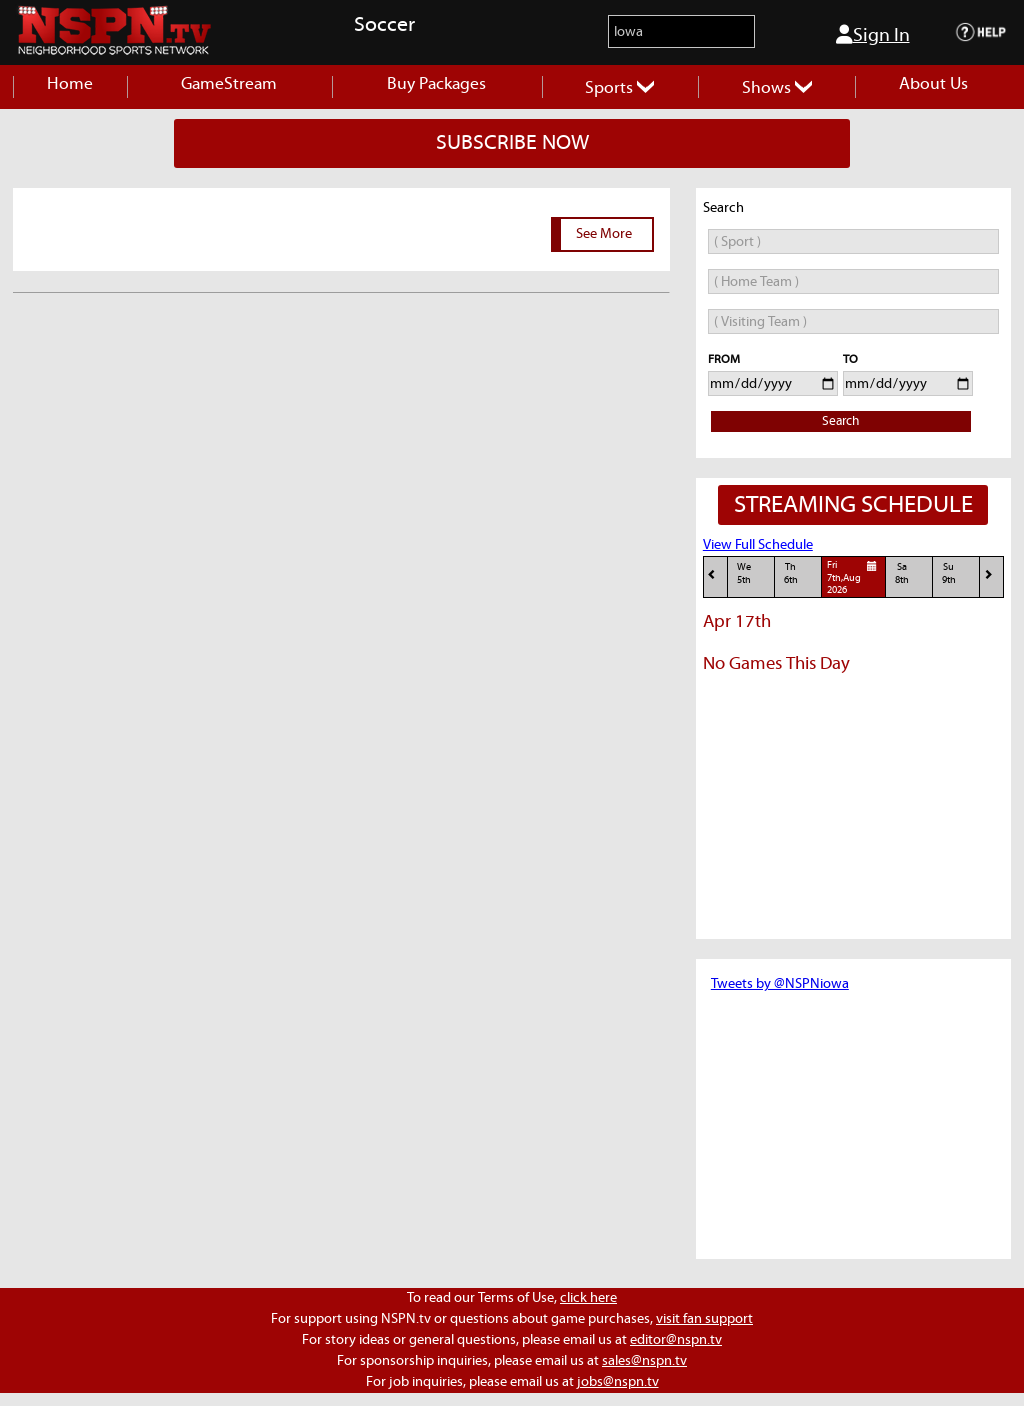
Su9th (949, 573)
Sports (619, 88)
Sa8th (902, 573)
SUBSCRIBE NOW (512, 143)
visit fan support (704, 1319)
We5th (744, 573)
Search (840, 421)
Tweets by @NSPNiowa (780, 984)
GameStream (229, 84)
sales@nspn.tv (644, 1361)
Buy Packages (436, 84)
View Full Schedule (758, 545)
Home (70, 84)
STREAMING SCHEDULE (853, 505)
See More (604, 234)
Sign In (873, 35)
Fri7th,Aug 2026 (854, 577)
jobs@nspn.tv (618, 1382)
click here (588, 1298)
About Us (933, 84)
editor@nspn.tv (676, 1340)
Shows (777, 88)
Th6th (791, 573)
